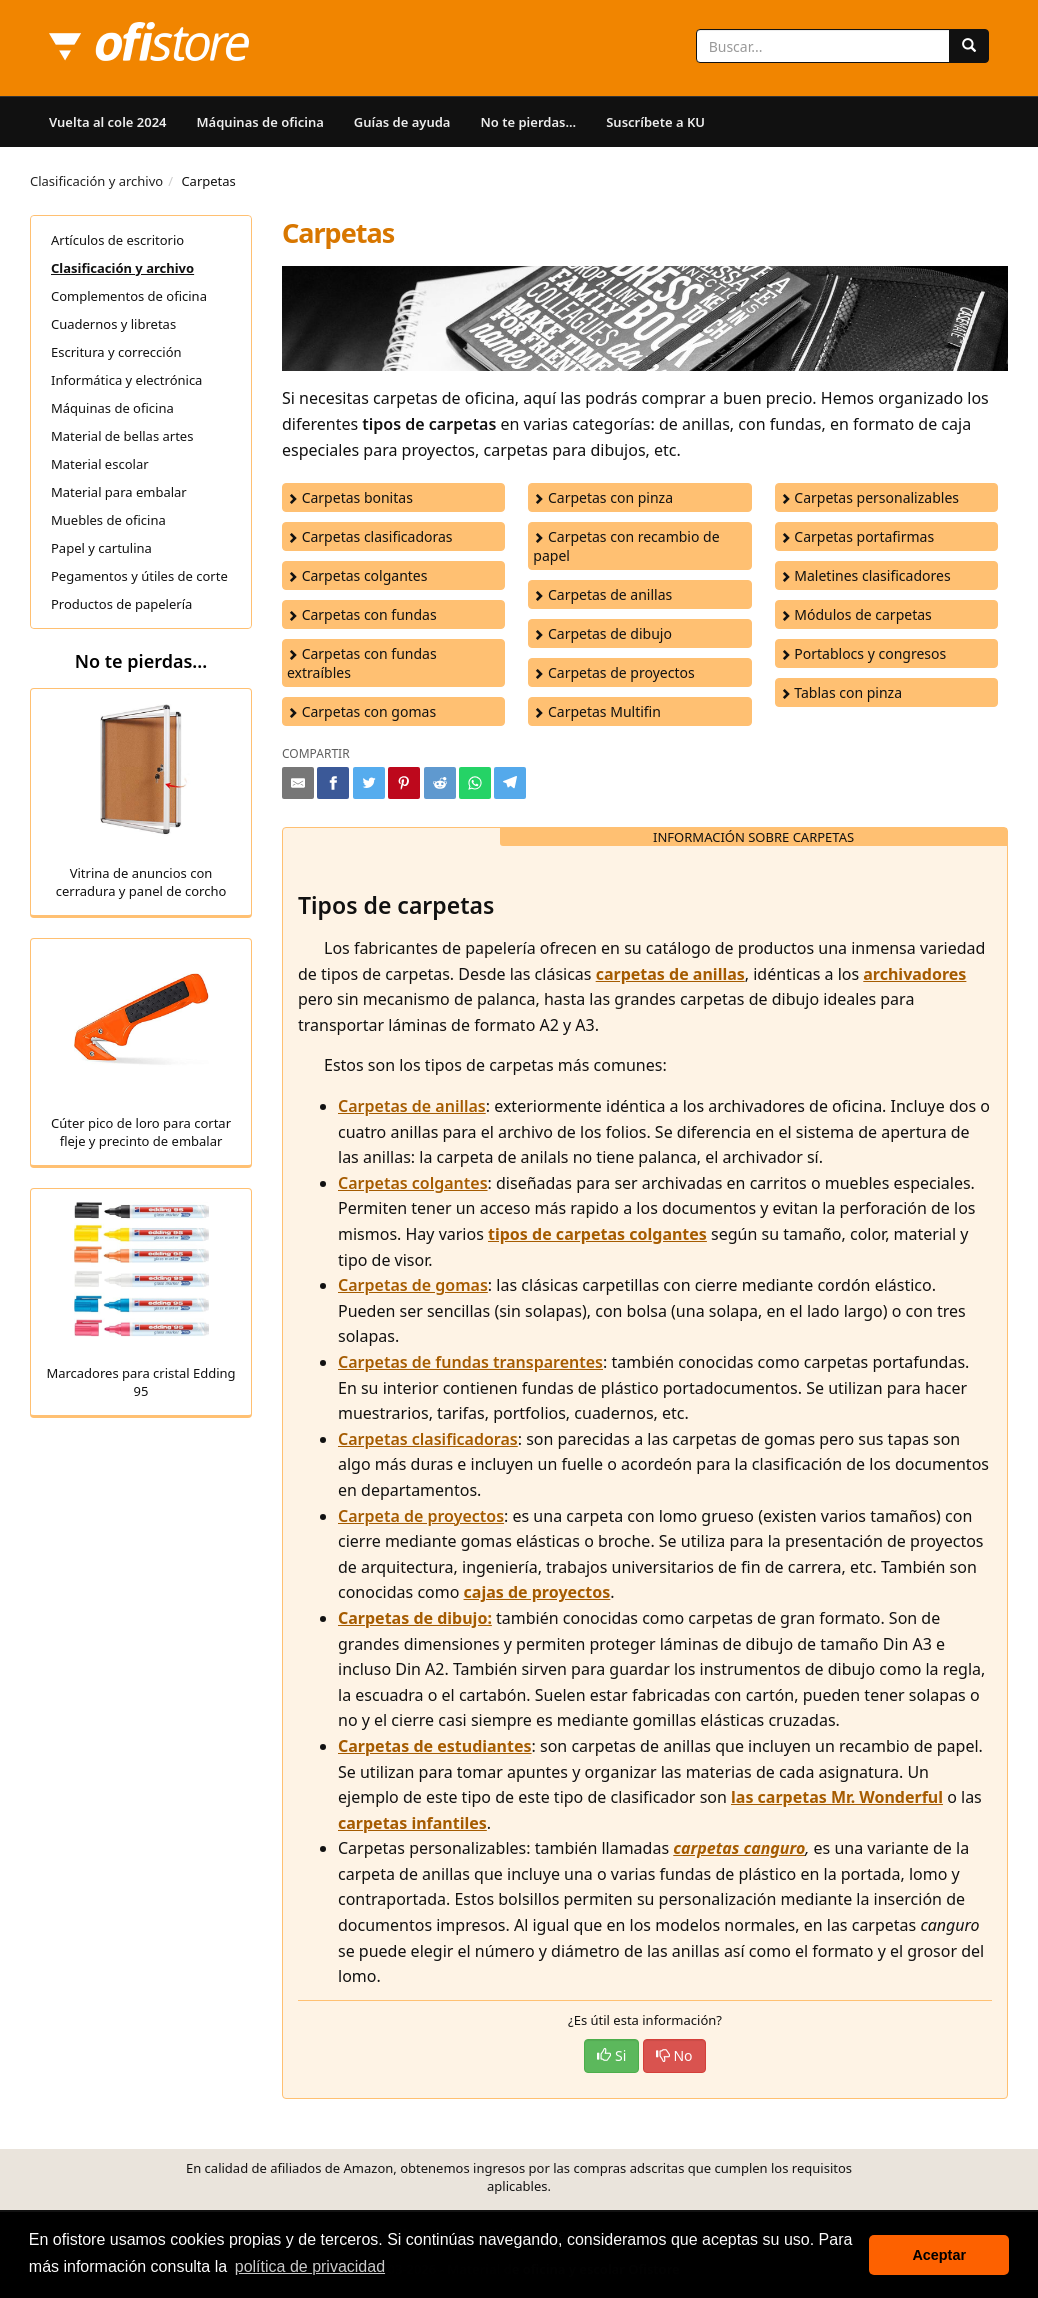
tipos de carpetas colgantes (597, 1234)
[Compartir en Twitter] (369, 783)
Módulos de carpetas (856, 614)
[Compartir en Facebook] (333, 783)
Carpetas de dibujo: (415, 1618)
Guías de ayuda (402, 122)
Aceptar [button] (939, 2255)
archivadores (914, 974)
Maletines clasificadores (865, 575)
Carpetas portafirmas (857, 536)
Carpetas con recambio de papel (626, 546)
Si (611, 2055)
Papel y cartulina (101, 548)
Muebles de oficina (108, 520)
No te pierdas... (528, 122)
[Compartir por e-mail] (298, 783)
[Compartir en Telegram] (510, 783)
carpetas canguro (739, 1848)
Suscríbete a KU (655, 122)
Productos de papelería (121, 604)
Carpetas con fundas (362, 614)
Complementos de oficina (129, 296)
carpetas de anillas (670, 974)
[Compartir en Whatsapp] (475, 783)
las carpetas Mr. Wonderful (837, 1797)
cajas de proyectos (537, 1592)
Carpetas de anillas (602, 594)
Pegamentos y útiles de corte (139, 576)
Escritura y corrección (116, 352)
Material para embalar (119, 492)
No (674, 2055)
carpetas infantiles (412, 1823)
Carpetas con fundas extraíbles (362, 663)
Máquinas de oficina (260, 122)
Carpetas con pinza (603, 497)
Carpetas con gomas (361, 711)
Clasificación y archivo (96, 181)
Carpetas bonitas (350, 497)
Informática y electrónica (126, 380)
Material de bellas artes (122, 436)
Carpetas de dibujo (602, 633)
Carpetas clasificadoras (370, 536)
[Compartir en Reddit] (440, 783)
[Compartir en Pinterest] (404, 783)
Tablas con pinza (841, 692)
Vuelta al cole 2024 (108, 122)
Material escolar (100, 464)
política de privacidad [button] (310, 2266)
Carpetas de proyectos (613, 672)
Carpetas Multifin (597, 711)
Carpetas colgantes (357, 575)
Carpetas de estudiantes (435, 1746)
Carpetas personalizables (869, 497)
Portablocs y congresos (863, 653)
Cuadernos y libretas (113, 324)
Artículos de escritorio (117, 240)
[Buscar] (969, 46)
